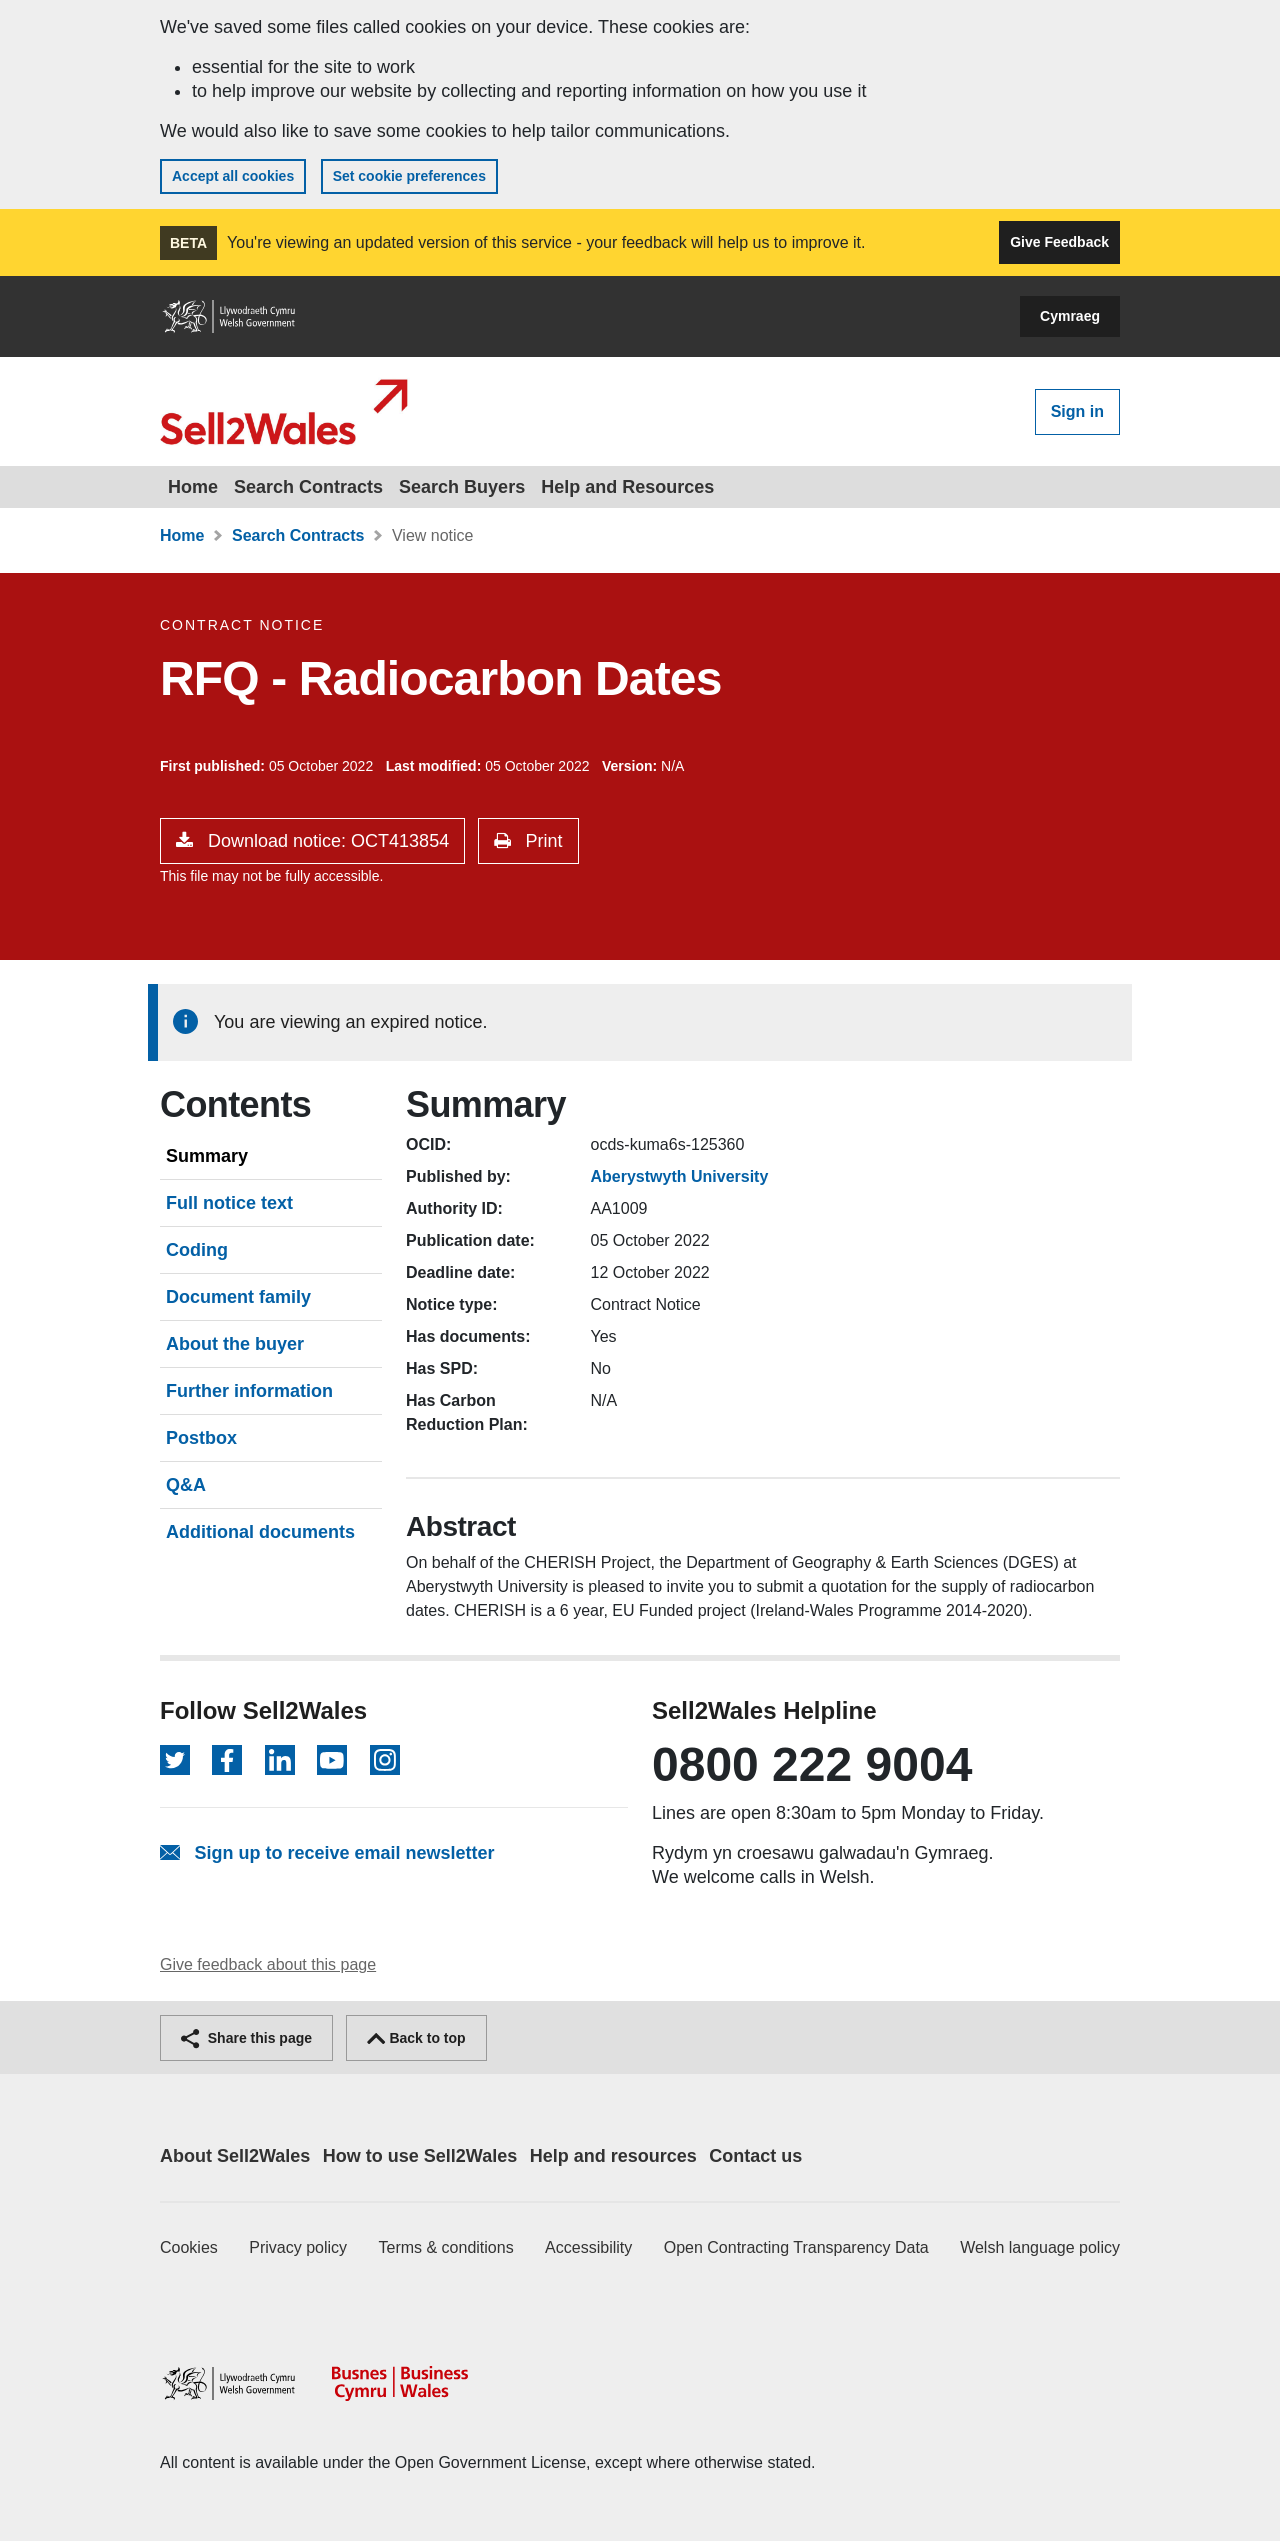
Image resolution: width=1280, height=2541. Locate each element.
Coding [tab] (197, 1250)
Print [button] (542, 841)
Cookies (189, 2247)
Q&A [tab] (186, 1485)
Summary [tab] (207, 1156)
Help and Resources (627, 487)
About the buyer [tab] (235, 1344)
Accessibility (588, 2247)
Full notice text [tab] (229, 1203)
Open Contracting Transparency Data (796, 2247)
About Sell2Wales (235, 2156)
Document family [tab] (238, 1297)
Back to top (416, 2038)
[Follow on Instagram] (385, 1760)
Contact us (755, 2156)
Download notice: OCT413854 (326, 841)
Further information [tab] (249, 1391)
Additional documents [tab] (260, 1532)
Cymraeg (1070, 316)
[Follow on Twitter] (175, 1760)
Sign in (1077, 411)
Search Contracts (308, 487)
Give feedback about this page (268, 1964)
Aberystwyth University (680, 1176)
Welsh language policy (1040, 2247)
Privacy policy (298, 2247)
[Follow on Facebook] (227, 1760)
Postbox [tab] (201, 1438)
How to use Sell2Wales (420, 2156)
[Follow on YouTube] (332, 1760)
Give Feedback (1059, 242)
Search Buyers (462, 487)
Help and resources (613, 2156)
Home (193, 487)
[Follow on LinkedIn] (280, 1760)
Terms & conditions (446, 2247)
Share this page (246, 2038)
